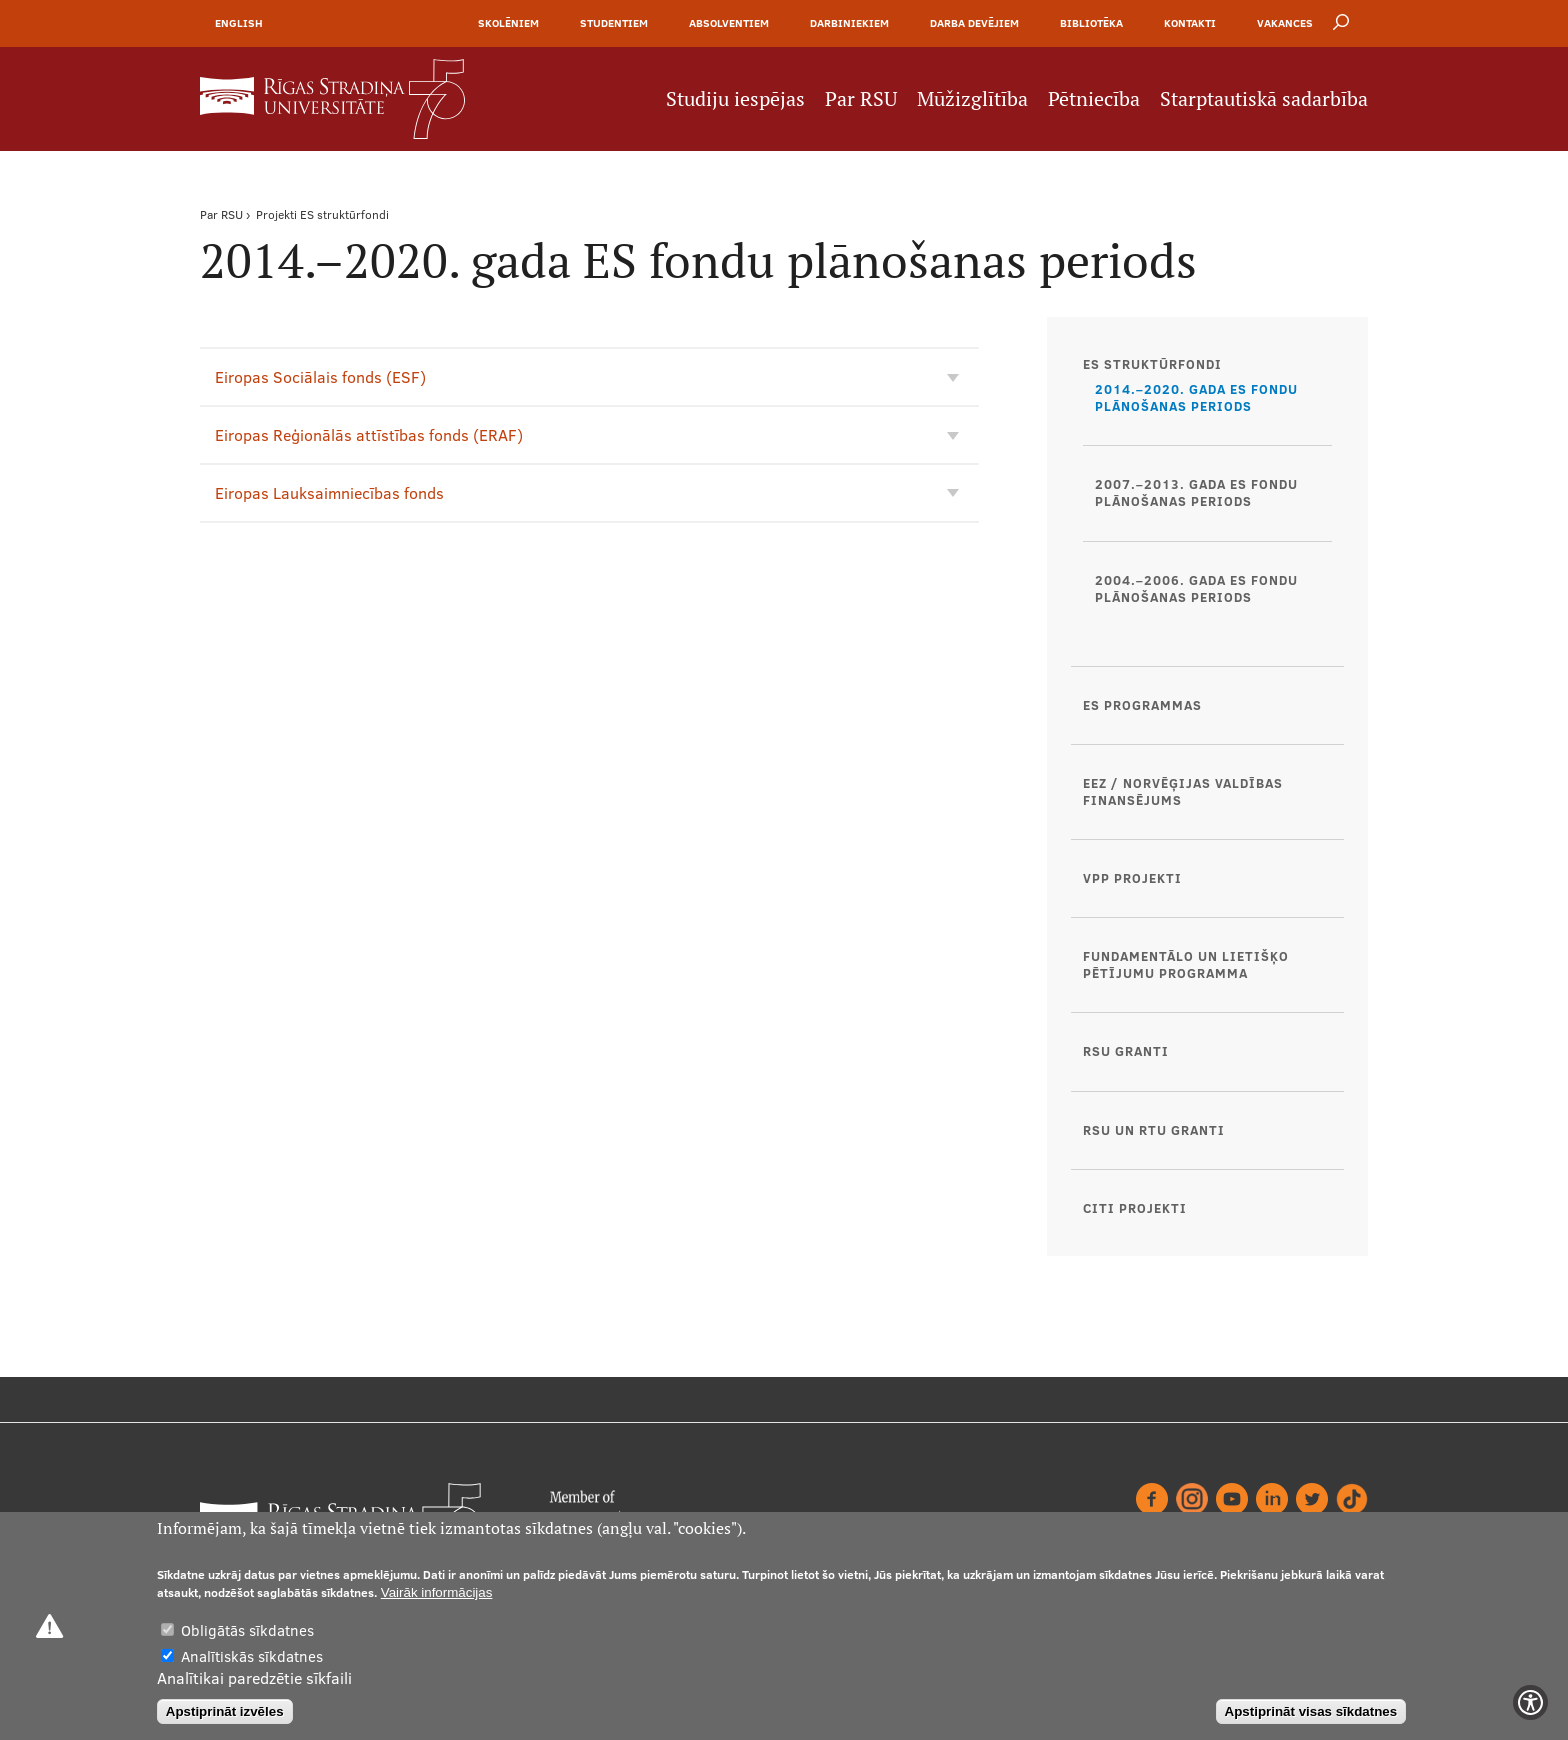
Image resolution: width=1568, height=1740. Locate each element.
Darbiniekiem (849, 23)
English (239, 23)
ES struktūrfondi (344, 214)
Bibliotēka (1091, 23)
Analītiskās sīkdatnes (252, 1656)
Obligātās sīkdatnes (247, 1630)
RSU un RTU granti (1154, 1130)
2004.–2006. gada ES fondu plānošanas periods (1196, 588)
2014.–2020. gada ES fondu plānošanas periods (1196, 397)
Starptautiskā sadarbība (1264, 99)
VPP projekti (1132, 878)
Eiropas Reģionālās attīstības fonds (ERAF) (369, 435)
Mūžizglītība (972, 99)
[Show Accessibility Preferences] (1530, 1702)
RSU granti (1126, 1051)
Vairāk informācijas (437, 1592)
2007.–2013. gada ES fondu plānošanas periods (1196, 492)
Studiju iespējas (735, 99)
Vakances (1285, 23)
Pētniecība (1094, 99)
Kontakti (1190, 23)
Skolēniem (508, 23)
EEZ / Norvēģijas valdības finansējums (1183, 791)
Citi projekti (1135, 1208)
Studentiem (614, 23)
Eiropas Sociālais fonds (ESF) (320, 377)
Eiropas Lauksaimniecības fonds (329, 493)
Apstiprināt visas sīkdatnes (1311, 1711)
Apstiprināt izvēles (225, 1711)
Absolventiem (729, 23)
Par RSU (861, 99)
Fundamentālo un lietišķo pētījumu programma (1186, 964)
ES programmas (1142, 705)
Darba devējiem (974, 23)
